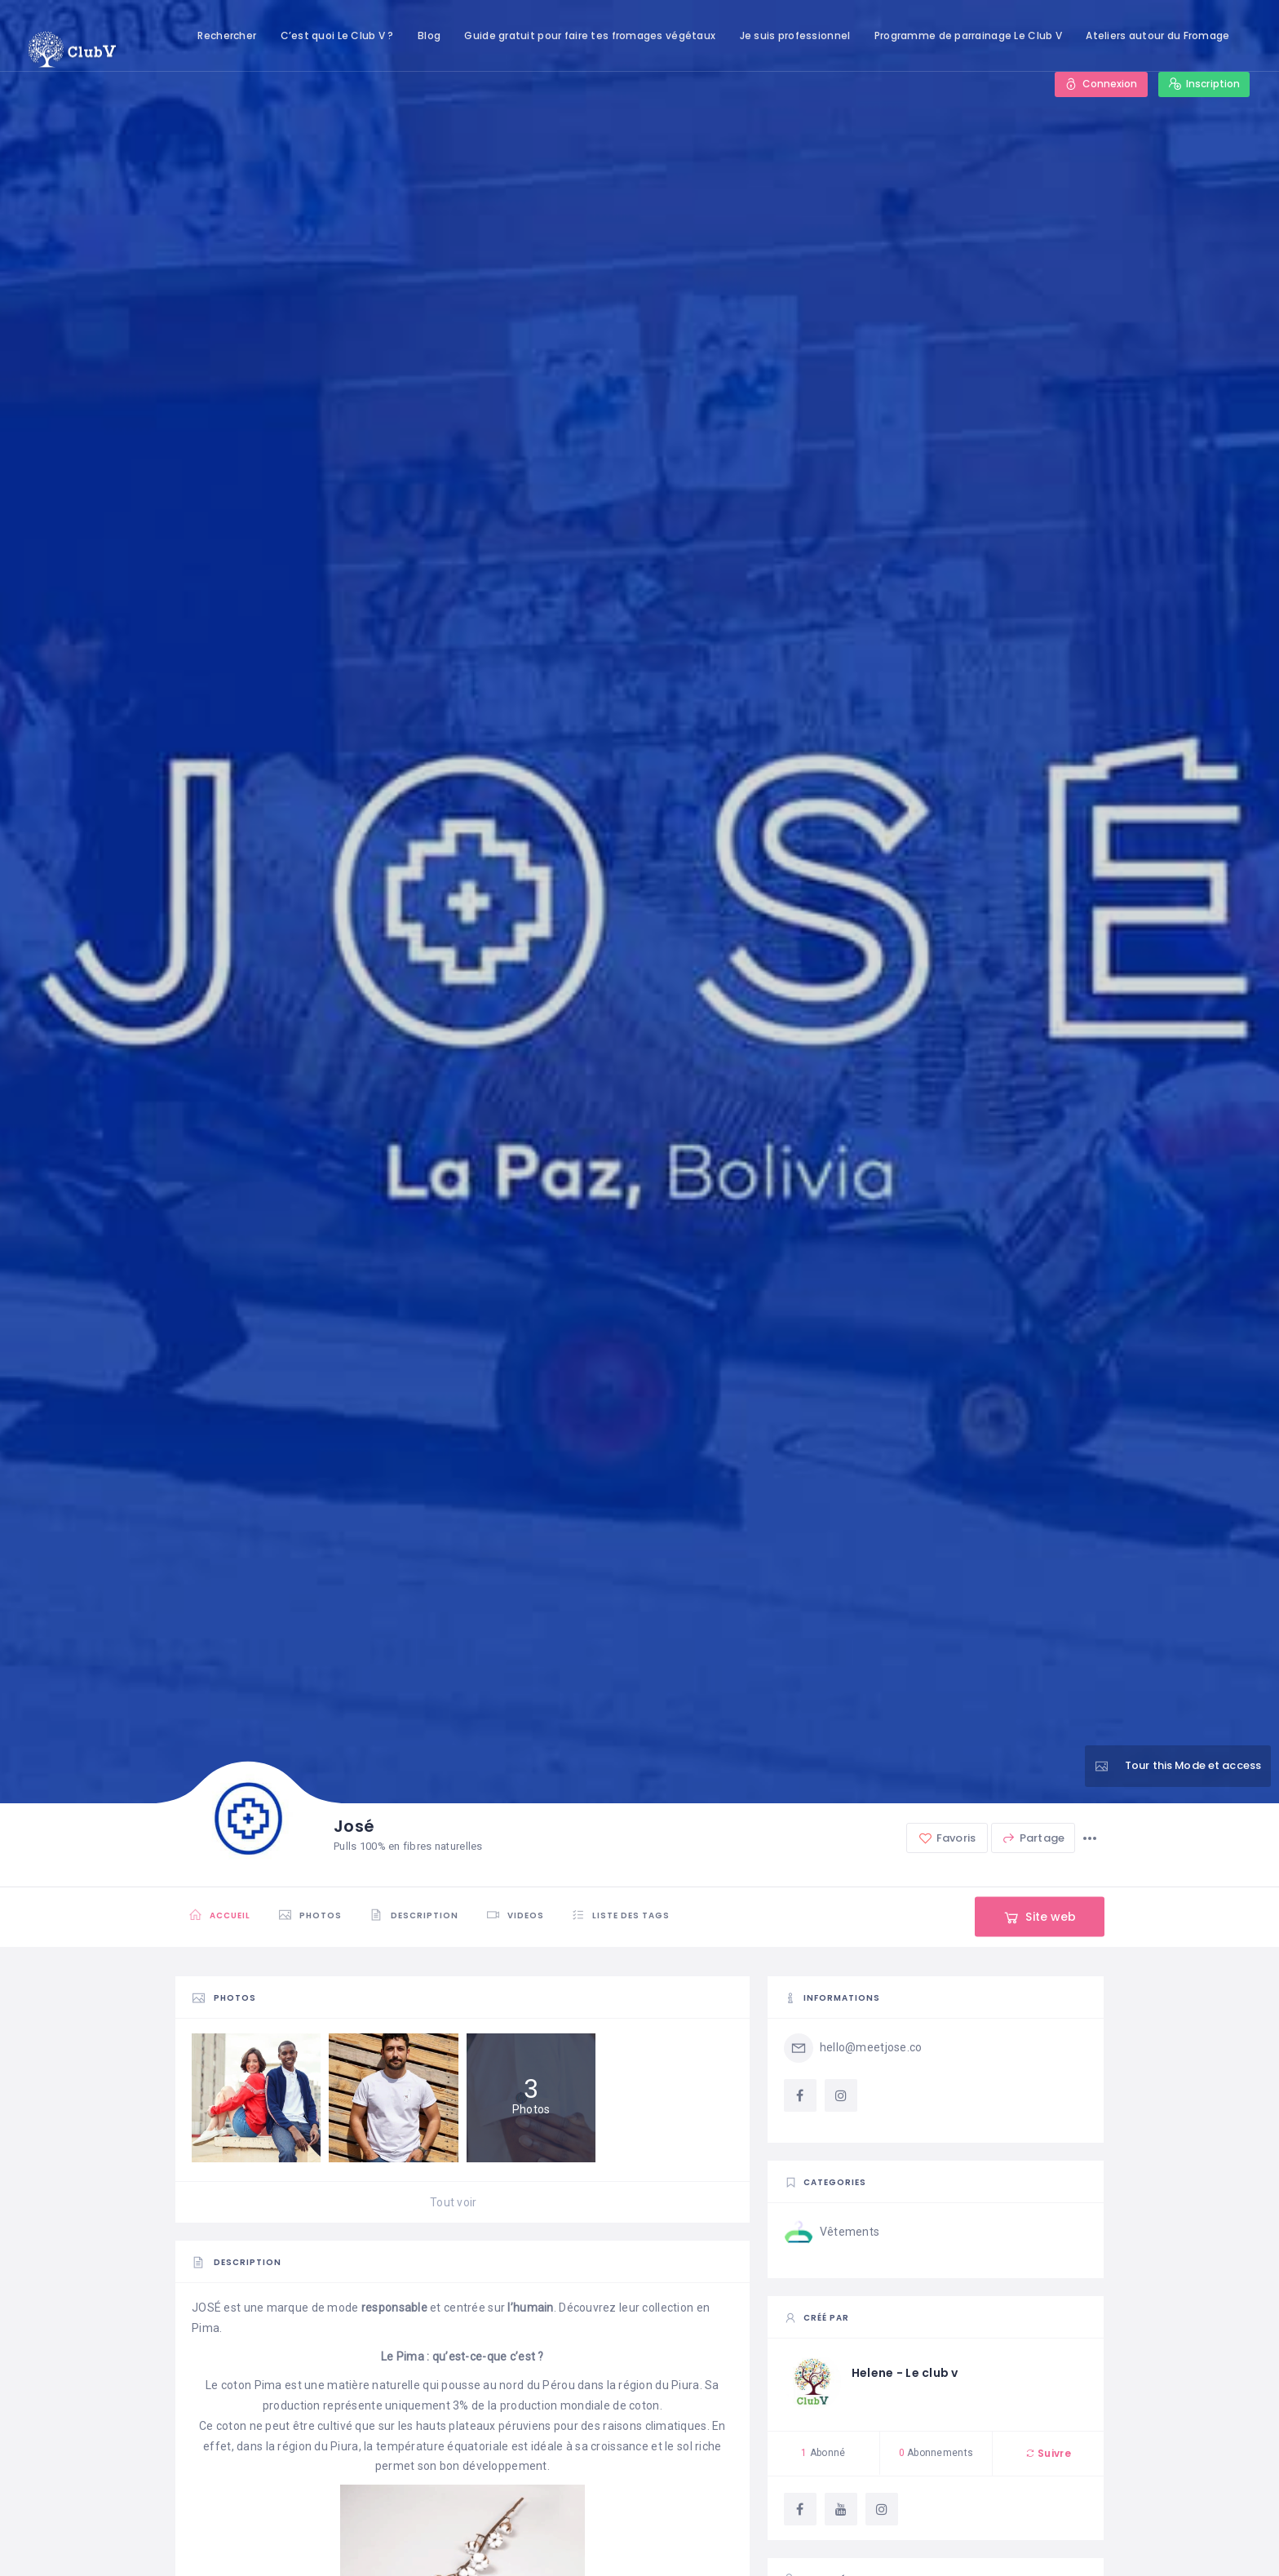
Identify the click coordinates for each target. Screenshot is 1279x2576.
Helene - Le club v (905, 2373)
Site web (1039, 1917)
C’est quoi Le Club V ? (337, 35)
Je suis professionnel (795, 35)
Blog (429, 35)
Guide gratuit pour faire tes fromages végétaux (589, 35)
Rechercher (226, 35)
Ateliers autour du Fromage (1157, 35)
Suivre (1048, 2453)
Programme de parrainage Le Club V (968, 35)
